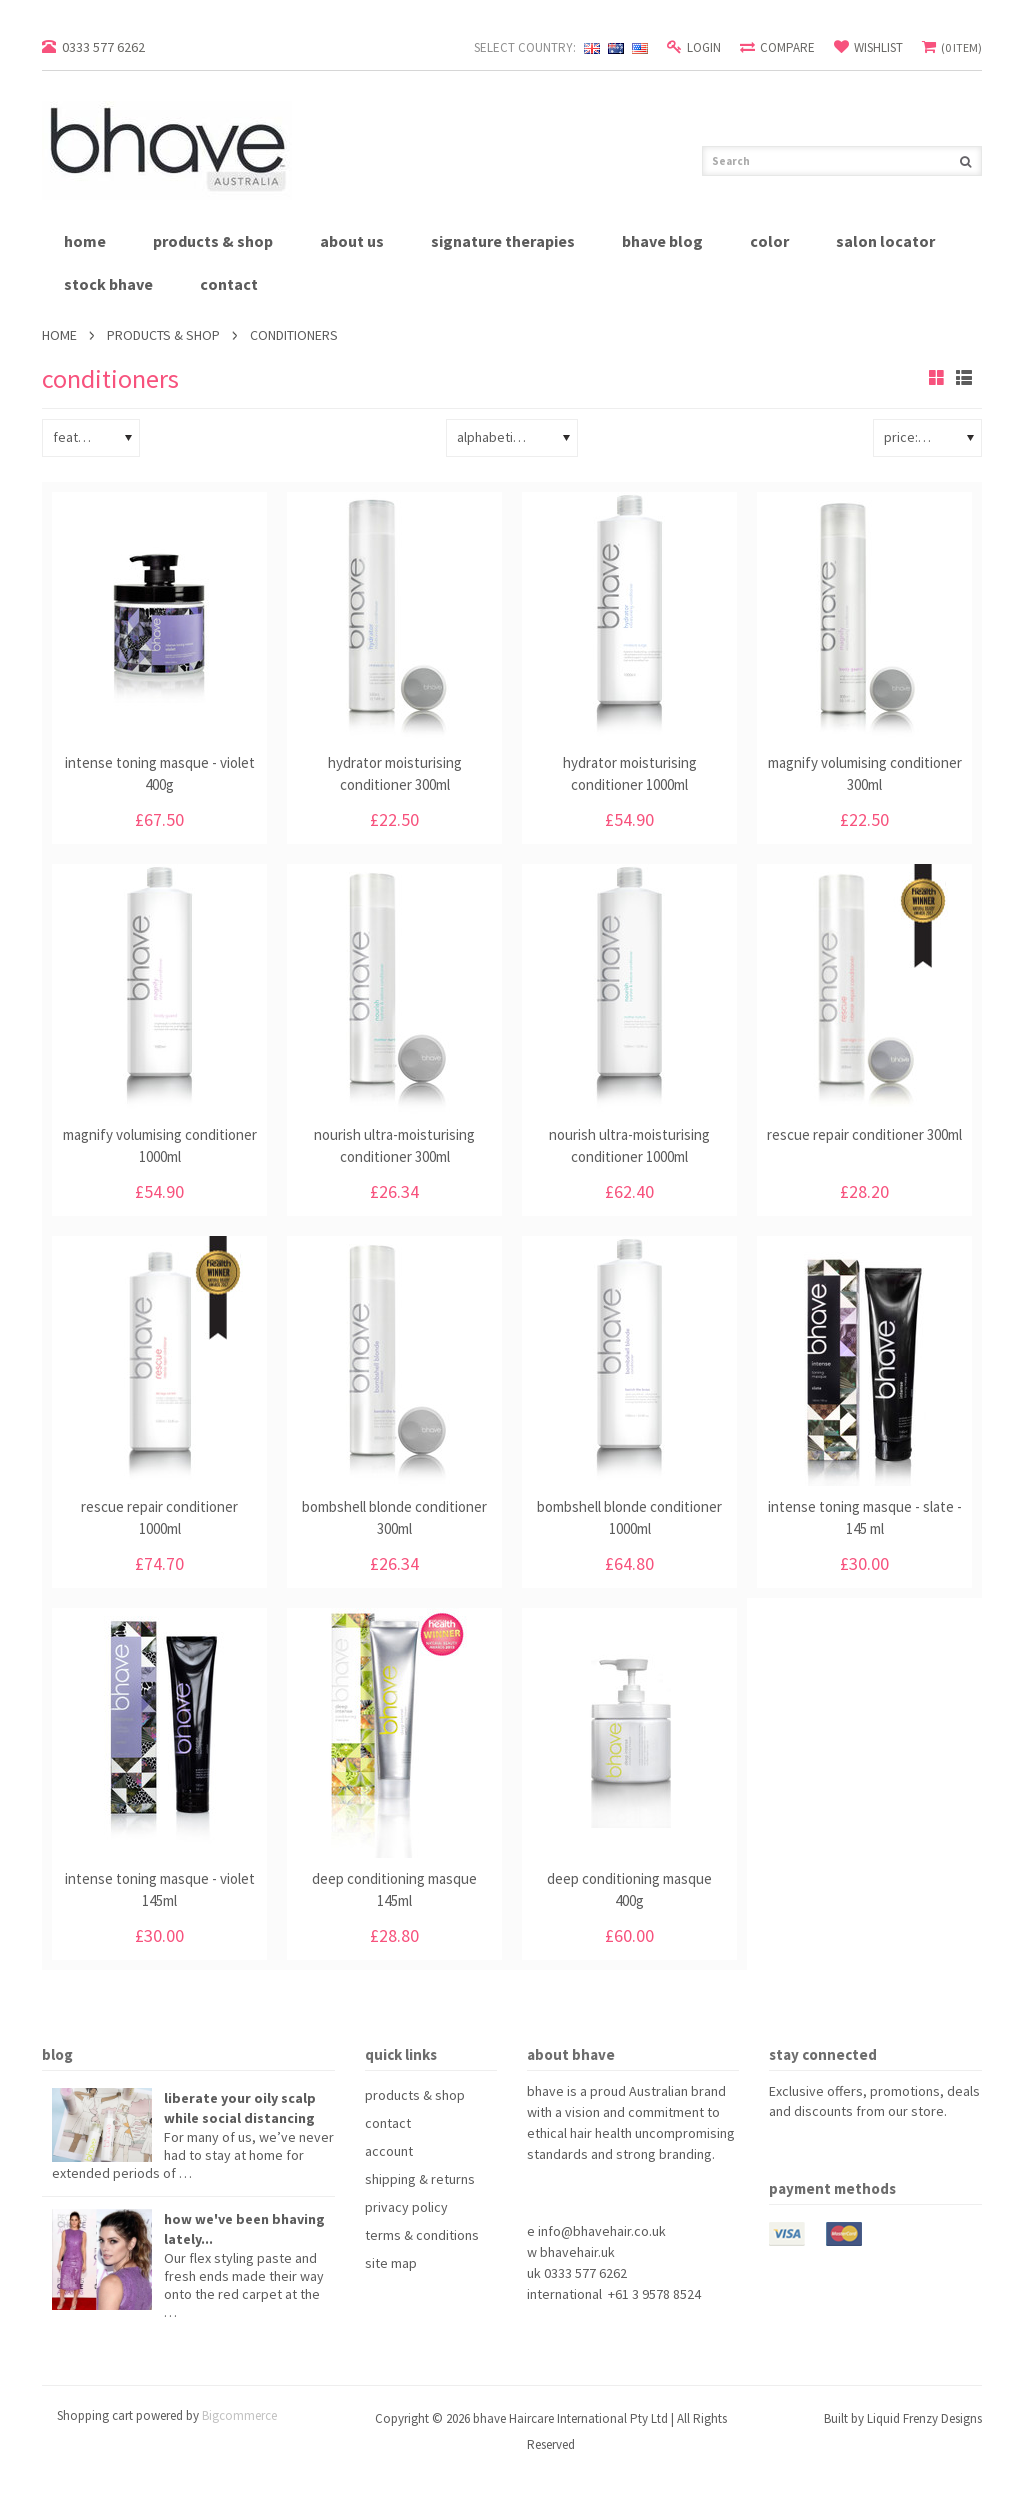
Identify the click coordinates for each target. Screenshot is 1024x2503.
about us (352, 241)
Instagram (889, 2147)
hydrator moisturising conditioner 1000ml (630, 773)
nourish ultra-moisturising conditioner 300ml (394, 1145)
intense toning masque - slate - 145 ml (865, 1517)
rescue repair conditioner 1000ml (159, 1517)
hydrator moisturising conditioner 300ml (395, 773)
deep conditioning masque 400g (629, 1889)
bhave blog (662, 241)
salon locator (885, 241)
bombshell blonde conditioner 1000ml (629, 1517)
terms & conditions (422, 2235)
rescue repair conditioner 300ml (864, 1134)
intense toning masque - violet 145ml (160, 1889)
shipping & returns (420, 2179)
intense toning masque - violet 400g (160, 773)
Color (769, 241)
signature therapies (503, 241)
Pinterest (817, 2147)
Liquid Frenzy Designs (924, 2418)
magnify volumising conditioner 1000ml (160, 1145)
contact (229, 284)
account (389, 2151)
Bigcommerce (239, 2415)
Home (59, 335)
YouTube (853, 2147)
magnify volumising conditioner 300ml (865, 773)
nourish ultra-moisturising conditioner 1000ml (629, 1145)
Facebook (781, 2147)
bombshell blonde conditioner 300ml (394, 1517)
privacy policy (406, 2207)
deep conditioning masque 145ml (394, 1889)
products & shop (213, 241)
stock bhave (108, 284)
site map (391, 2263)
